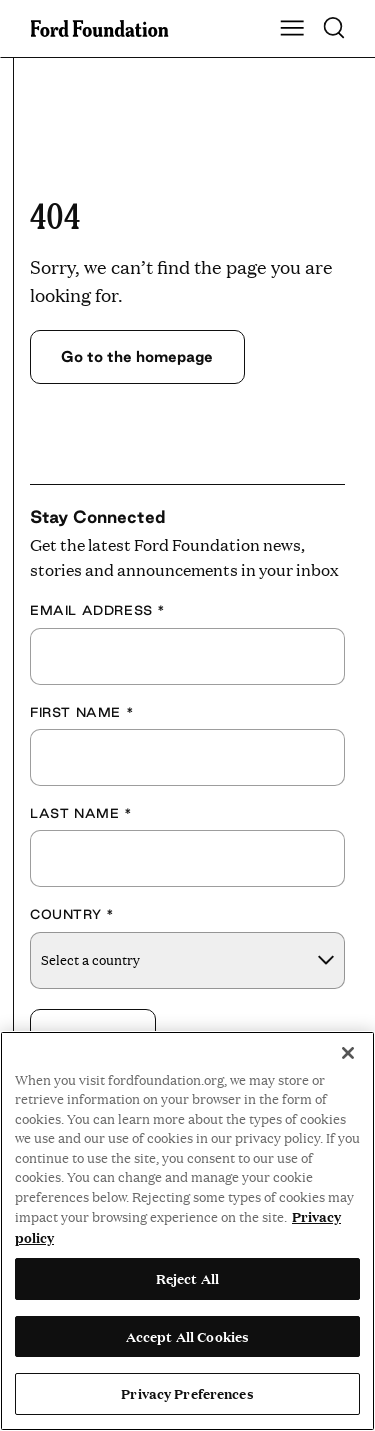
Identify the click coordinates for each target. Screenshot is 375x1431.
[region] (187, 1231)
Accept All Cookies (187, 1336)
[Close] (348, 1053)
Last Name (81, 813)
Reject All (187, 1278)
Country (72, 914)
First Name (82, 712)
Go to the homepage (137, 356)
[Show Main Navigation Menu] (292, 29)
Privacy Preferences (187, 1393)
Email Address (98, 610)
